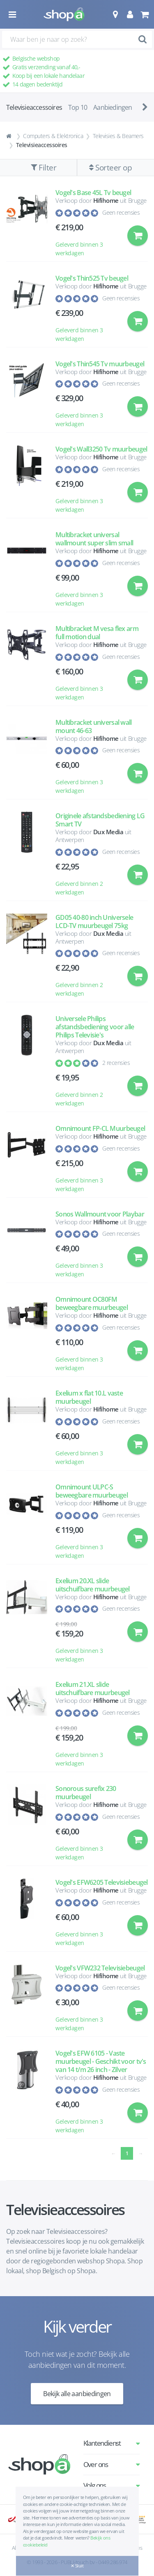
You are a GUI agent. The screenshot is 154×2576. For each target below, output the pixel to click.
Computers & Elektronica (53, 136)
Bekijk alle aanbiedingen (77, 2393)
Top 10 (77, 107)
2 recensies (116, 1063)
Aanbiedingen (112, 107)
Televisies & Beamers (118, 136)
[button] (115, 14)
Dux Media (108, 832)
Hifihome (106, 200)
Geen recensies (121, 212)
